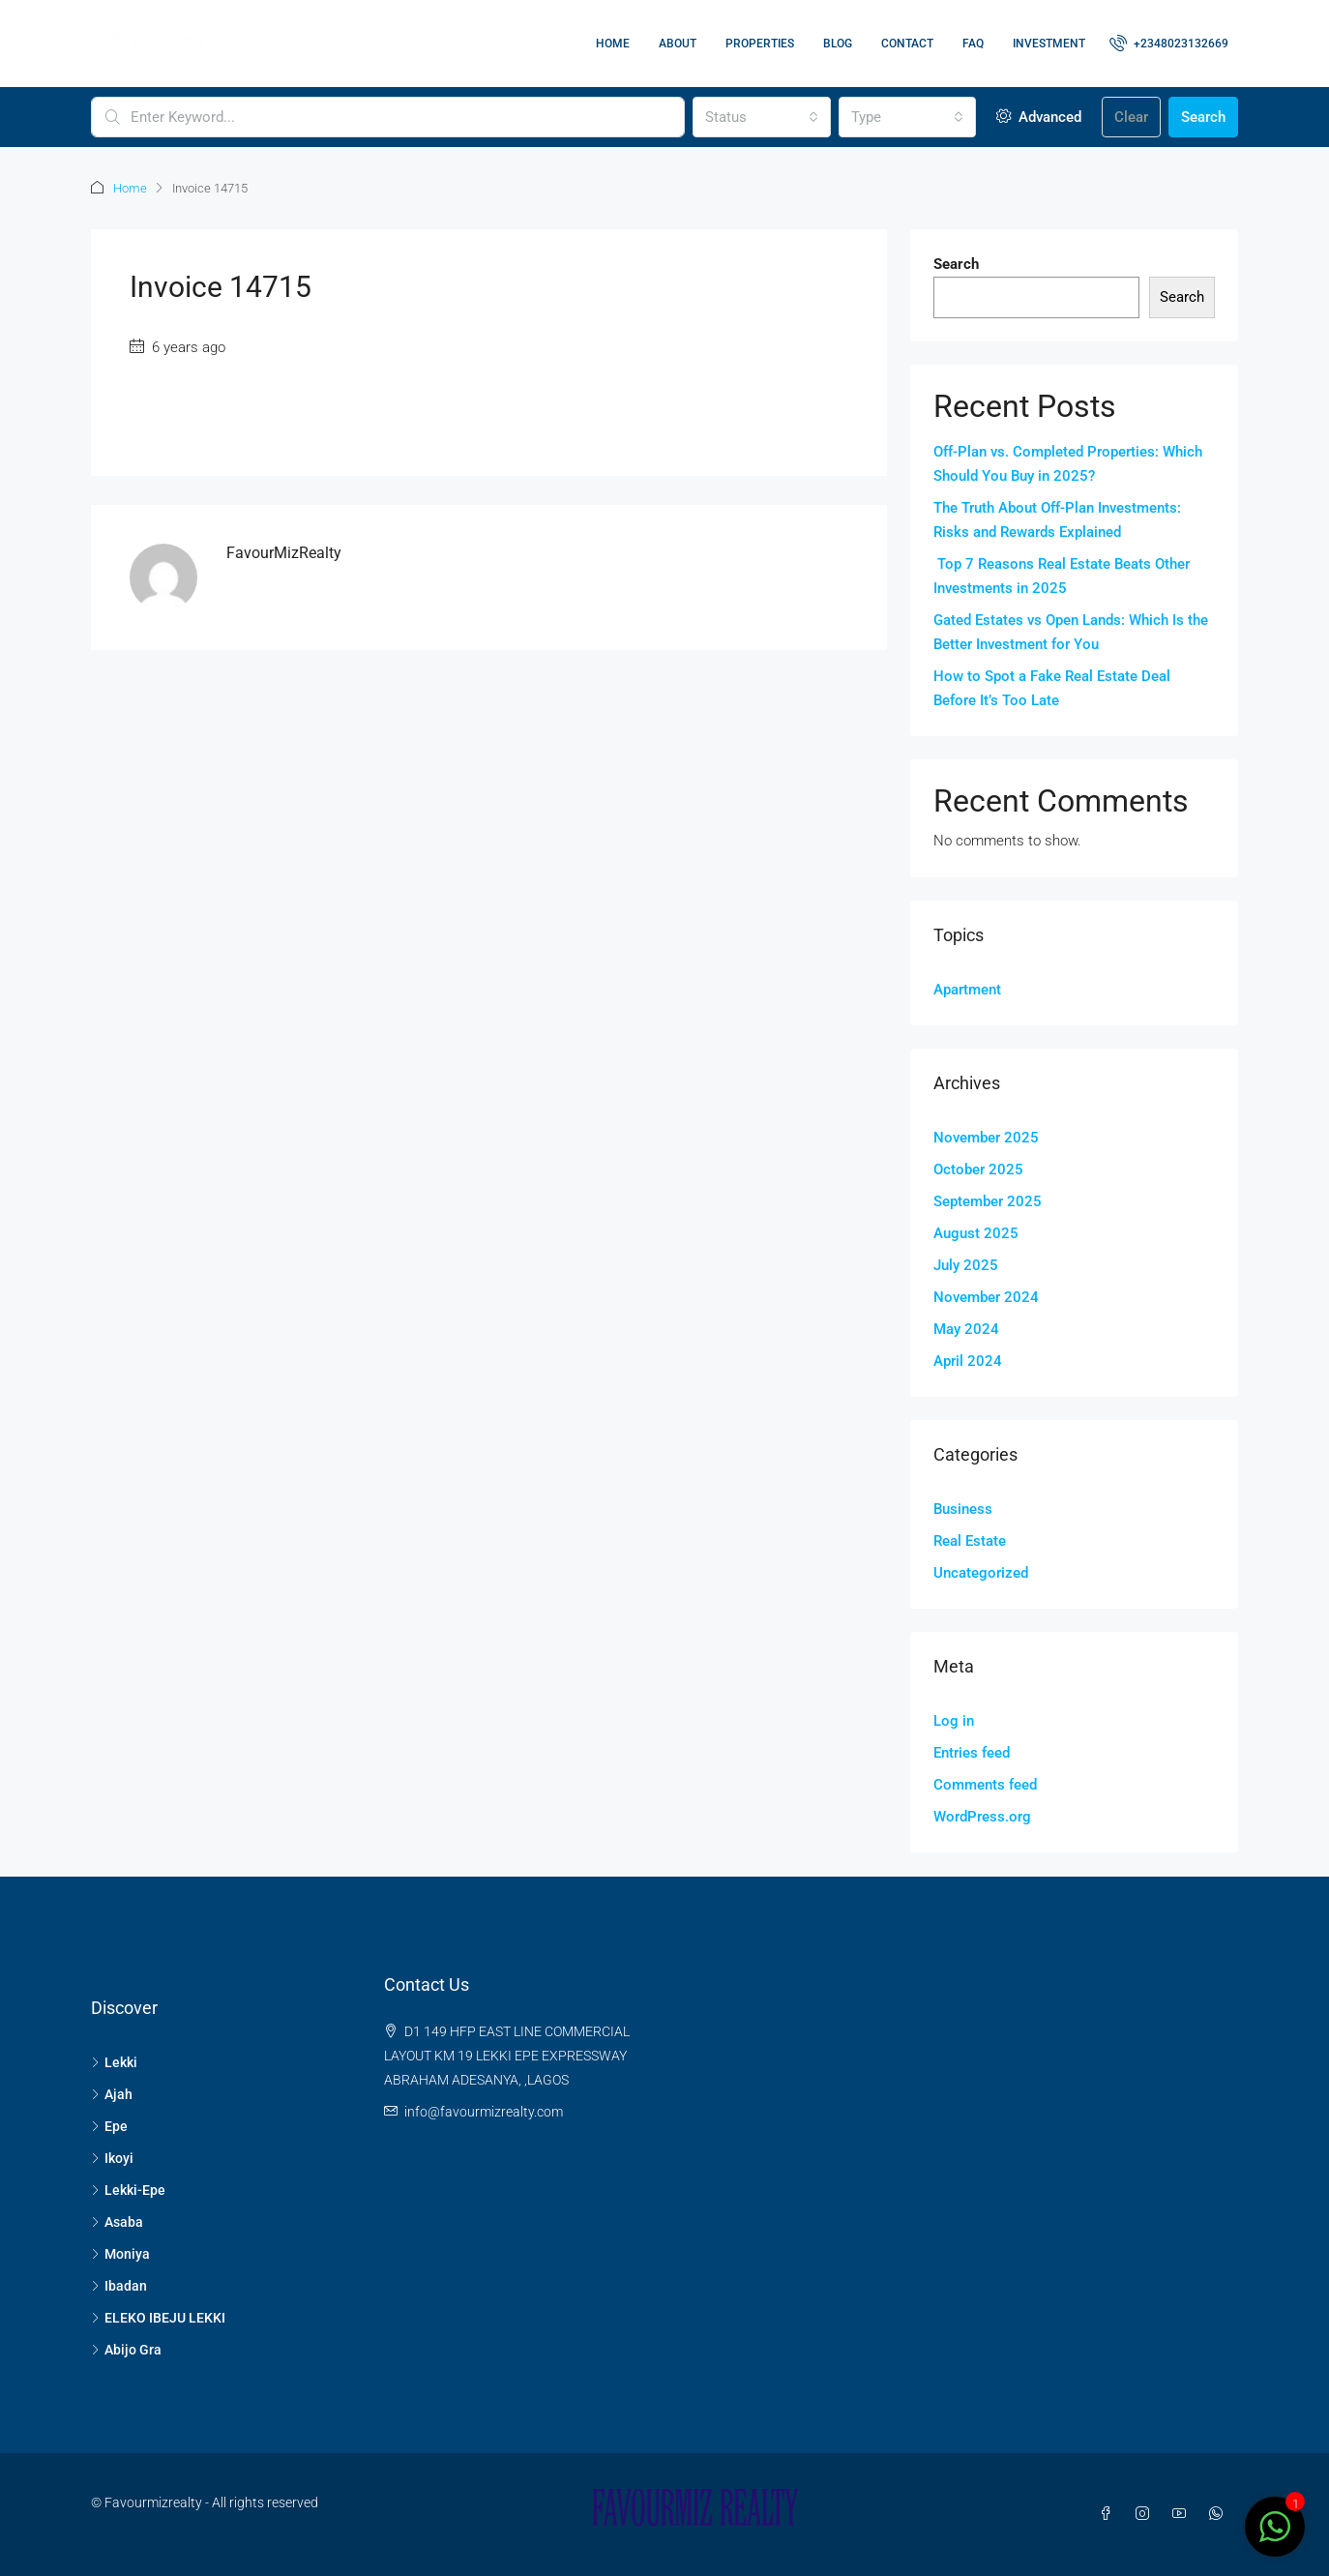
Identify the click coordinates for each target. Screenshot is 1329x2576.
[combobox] (761, 117)
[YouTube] (1183, 2514)
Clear (1131, 117)
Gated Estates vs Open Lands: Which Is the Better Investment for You (1070, 632)
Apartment (967, 989)
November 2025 (986, 1137)
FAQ (973, 43)
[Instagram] (1146, 2514)
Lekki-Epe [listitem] (128, 2190)
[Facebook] (1109, 2514)
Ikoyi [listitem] (112, 2158)
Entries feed (971, 1753)
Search (1203, 117)
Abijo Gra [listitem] (126, 2349)
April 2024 (967, 1361)
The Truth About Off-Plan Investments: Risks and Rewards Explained (1057, 520)
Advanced (1038, 117)
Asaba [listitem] (117, 2222)
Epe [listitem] (109, 2126)
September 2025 (987, 1201)
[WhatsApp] (1219, 2514)
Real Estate (969, 1541)
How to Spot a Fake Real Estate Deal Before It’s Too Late (1051, 688)
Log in (953, 1721)
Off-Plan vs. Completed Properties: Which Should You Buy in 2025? (1067, 464)
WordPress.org (982, 1816)
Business (962, 1509)
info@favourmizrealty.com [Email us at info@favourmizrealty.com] (483, 2111)
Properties (759, 43)
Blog (837, 43)
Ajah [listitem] (112, 2094)
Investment (1049, 43)
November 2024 (986, 1297)
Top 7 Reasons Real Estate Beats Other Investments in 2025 (1061, 576)
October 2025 (978, 1169)
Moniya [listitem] (120, 2254)
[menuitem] (1169, 43)
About (677, 43)
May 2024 (966, 1329)
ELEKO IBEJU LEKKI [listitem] (158, 2317)
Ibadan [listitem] (119, 2286)
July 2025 (965, 1265)
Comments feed (985, 1784)
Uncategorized (980, 1573)
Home (613, 43)
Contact (907, 43)
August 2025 (976, 1233)
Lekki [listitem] (114, 2062)
